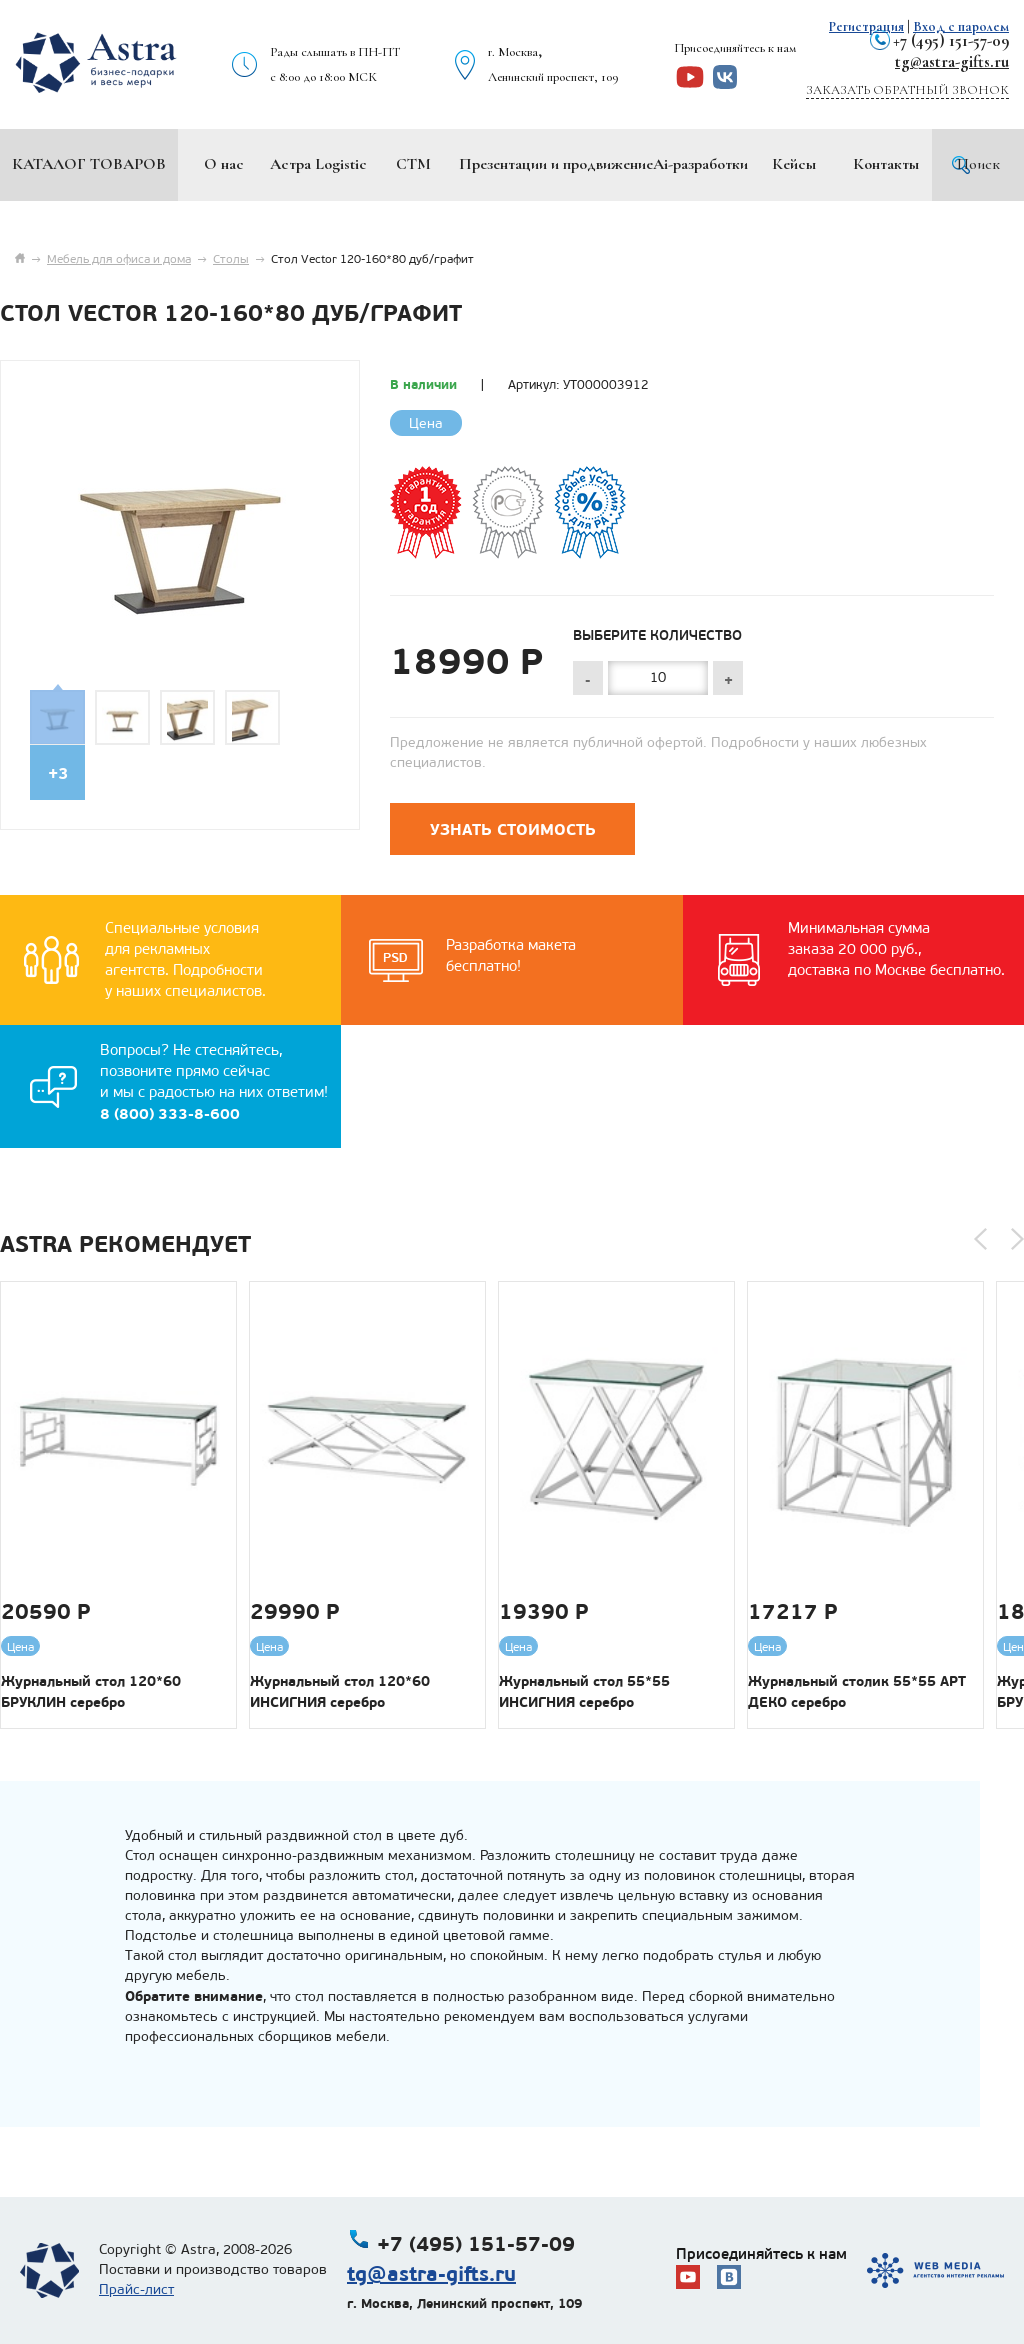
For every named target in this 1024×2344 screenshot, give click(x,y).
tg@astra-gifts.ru (952, 61)
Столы (231, 259)
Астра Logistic (318, 164)
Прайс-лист (136, 2289)
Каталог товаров (89, 164)
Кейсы (794, 164)
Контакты (886, 164)
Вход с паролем (961, 26)
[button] (980, 1239)
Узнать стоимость (513, 829)
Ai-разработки (700, 164)
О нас (224, 164)
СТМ (413, 164)
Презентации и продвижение (556, 164)
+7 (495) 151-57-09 (951, 40)
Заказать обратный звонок (907, 90)
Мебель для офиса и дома (119, 259)
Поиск (978, 164)
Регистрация (866, 26)
